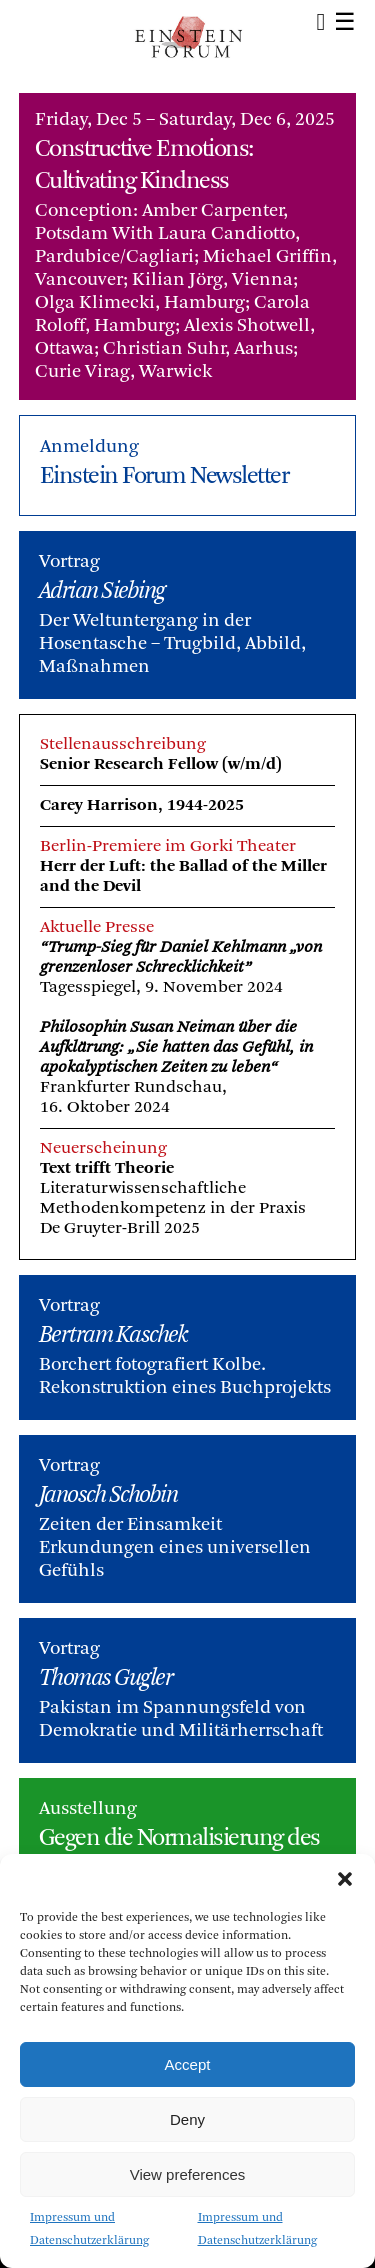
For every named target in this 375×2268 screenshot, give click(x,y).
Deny (187, 2119)
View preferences (188, 2174)
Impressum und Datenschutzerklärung (89, 2229)
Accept (188, 2064)
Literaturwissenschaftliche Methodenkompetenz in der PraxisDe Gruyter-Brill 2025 (173, 1208)
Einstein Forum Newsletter (164, 477)
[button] (345, 1879)
